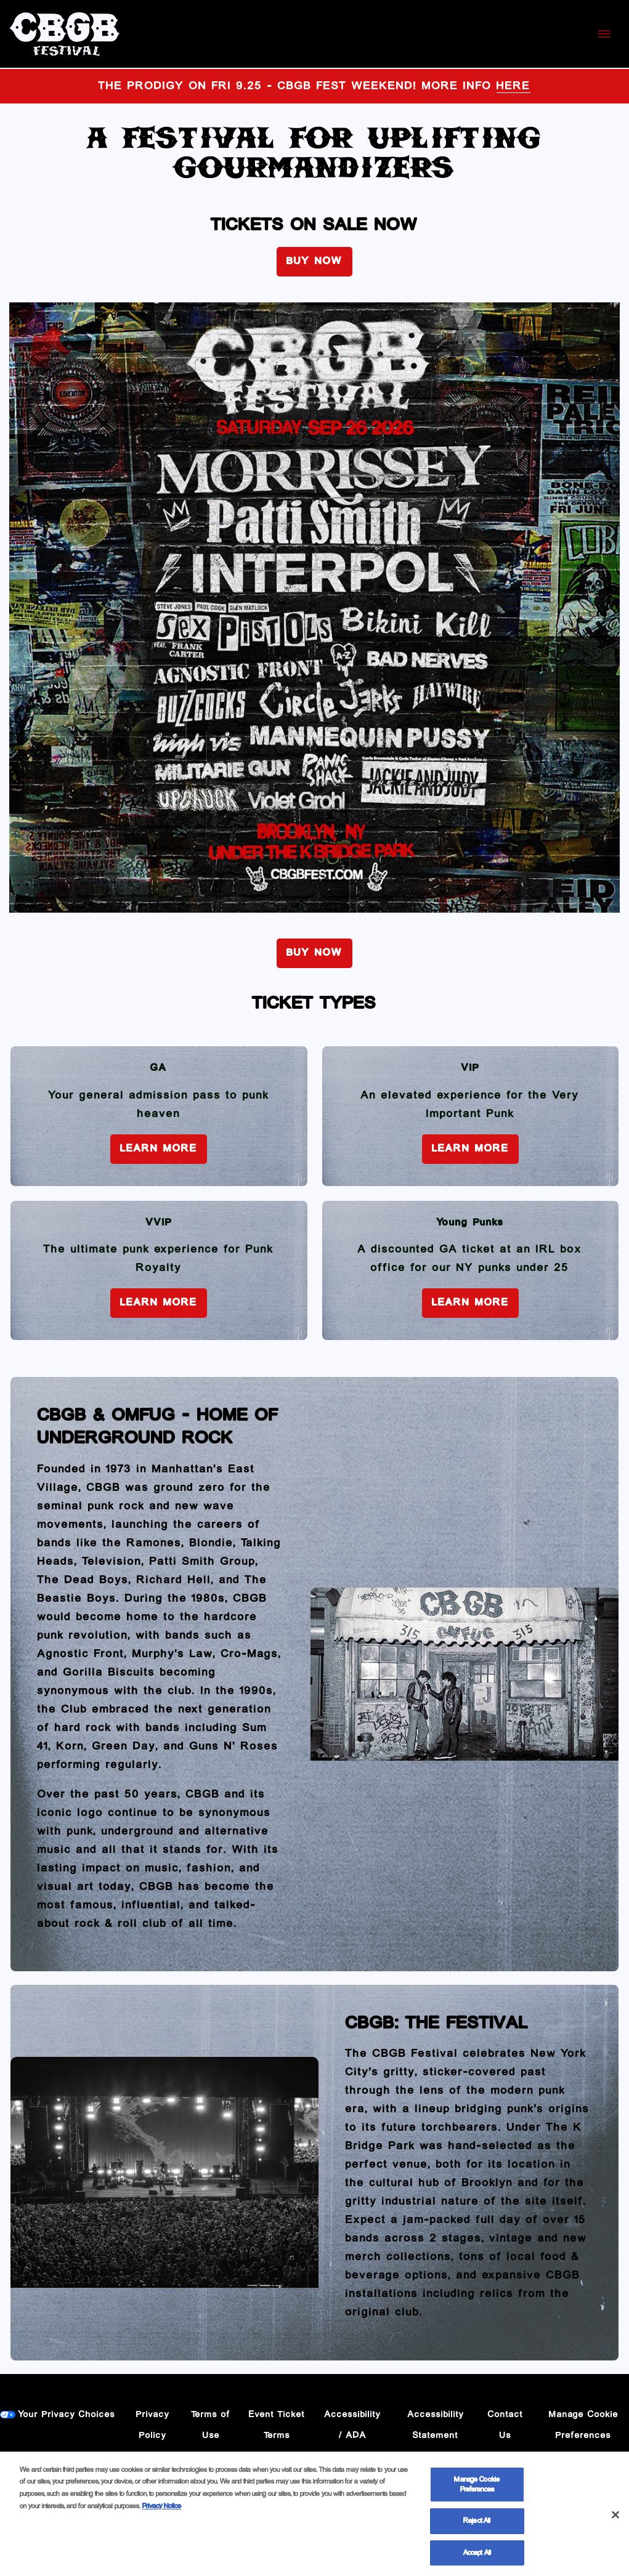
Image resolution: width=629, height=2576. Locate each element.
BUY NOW (314, 261)
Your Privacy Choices (66, 2415)
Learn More (158, 1149)
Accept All (477, 2557)
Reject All (476, 2525)
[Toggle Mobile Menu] (604, 33)
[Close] (615, 2518)
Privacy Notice (161, 2509)
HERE (513, 86)
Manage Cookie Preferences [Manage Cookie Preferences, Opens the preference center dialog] (477, 2488)
